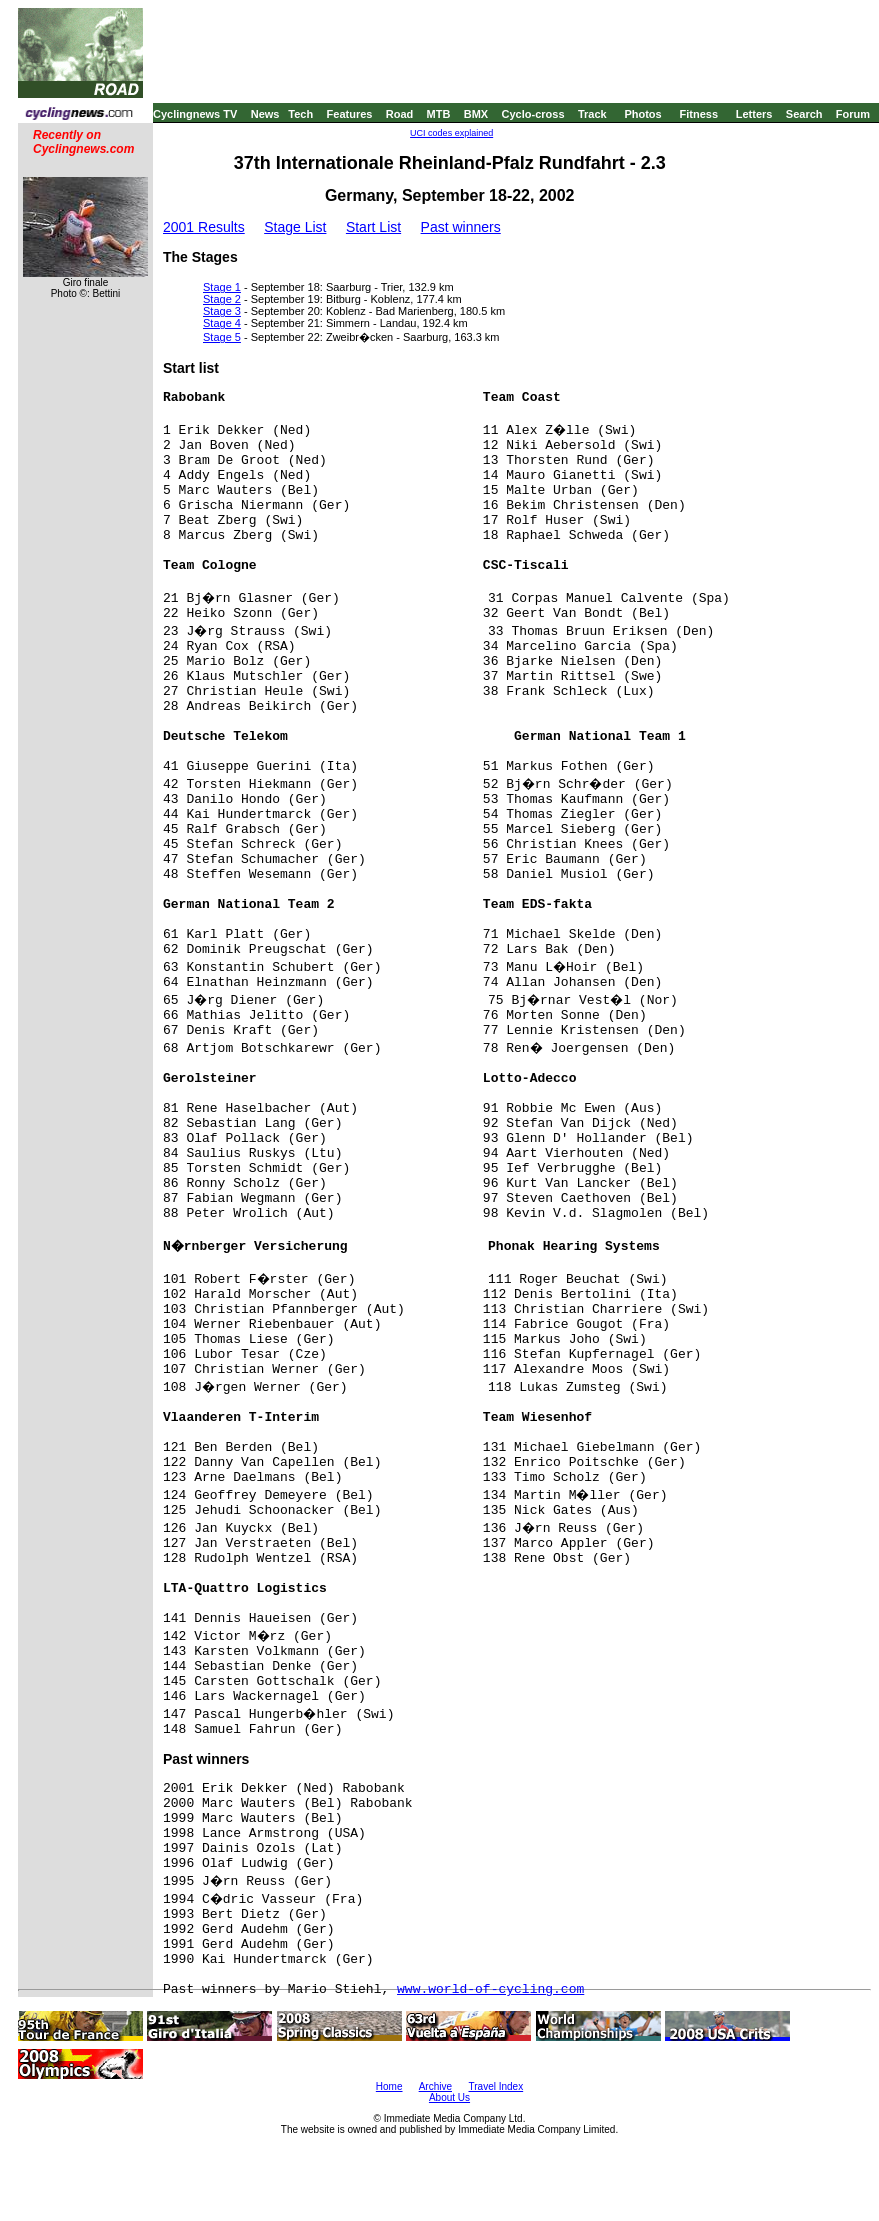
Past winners (461, 227)
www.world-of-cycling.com (490, 1989)
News (265, 114)
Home (389, 2086)
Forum (853, 114)
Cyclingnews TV (195, 114)
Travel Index (496, 2086)
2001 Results (204, 227)
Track (592, 114)
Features (350, 114)
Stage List (295, 227)
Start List (373, 227)
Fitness (698, 114)
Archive (435, 2086)
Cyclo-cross (533, 114)
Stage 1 (222, 287)
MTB (439, 114)
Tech (300, 114)
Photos (642, 114)
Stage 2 (222, 299)
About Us (449, 2097)
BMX (476, 114)
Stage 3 (222, 311)
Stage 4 (222, 323)
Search (804, 114)
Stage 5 (222, 337)
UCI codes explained (451, 133)
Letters (754, 114)
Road (400, 114)
